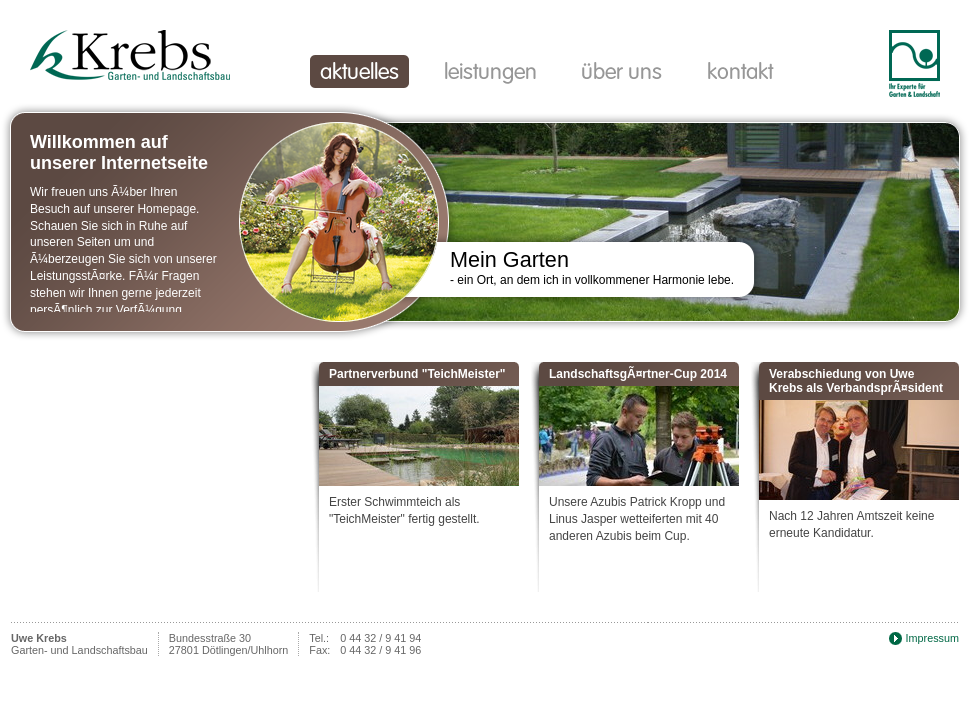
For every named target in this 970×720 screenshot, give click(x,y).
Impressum (932, 638)
